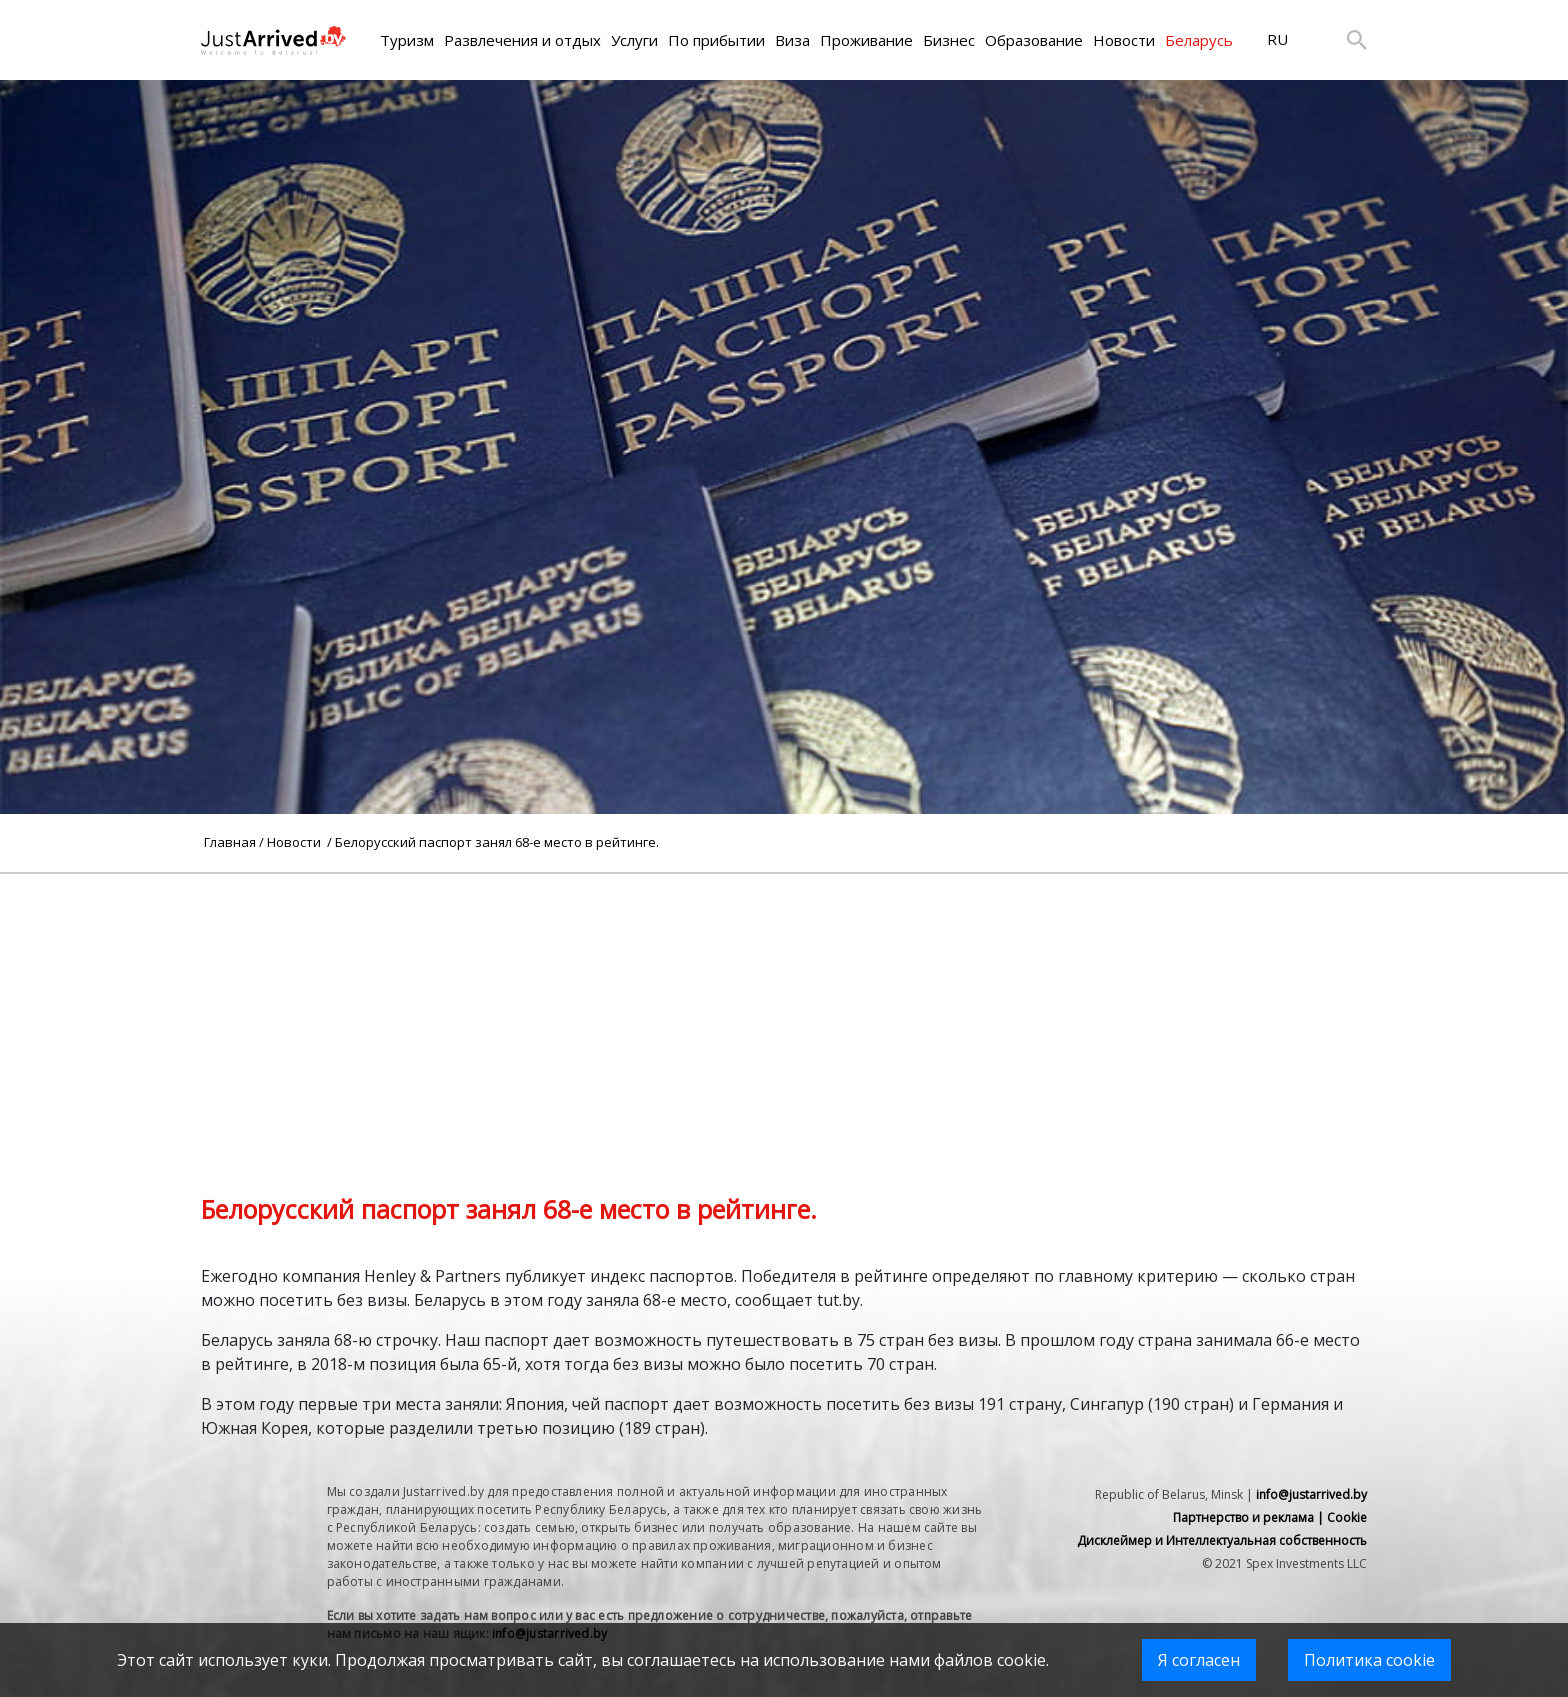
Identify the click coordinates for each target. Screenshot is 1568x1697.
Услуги (634, 40)
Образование (1034, 40)
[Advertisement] (784, 1014)
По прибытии (716, 40)
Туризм (407, 40)
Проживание (866, 40)
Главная (230, 842)
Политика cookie (1369, 1660)
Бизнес (949, 40)
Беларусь (1199, 40)
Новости (1124, 40)
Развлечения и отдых (522, 40)
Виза (792, 40)
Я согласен (1199, 1660)
